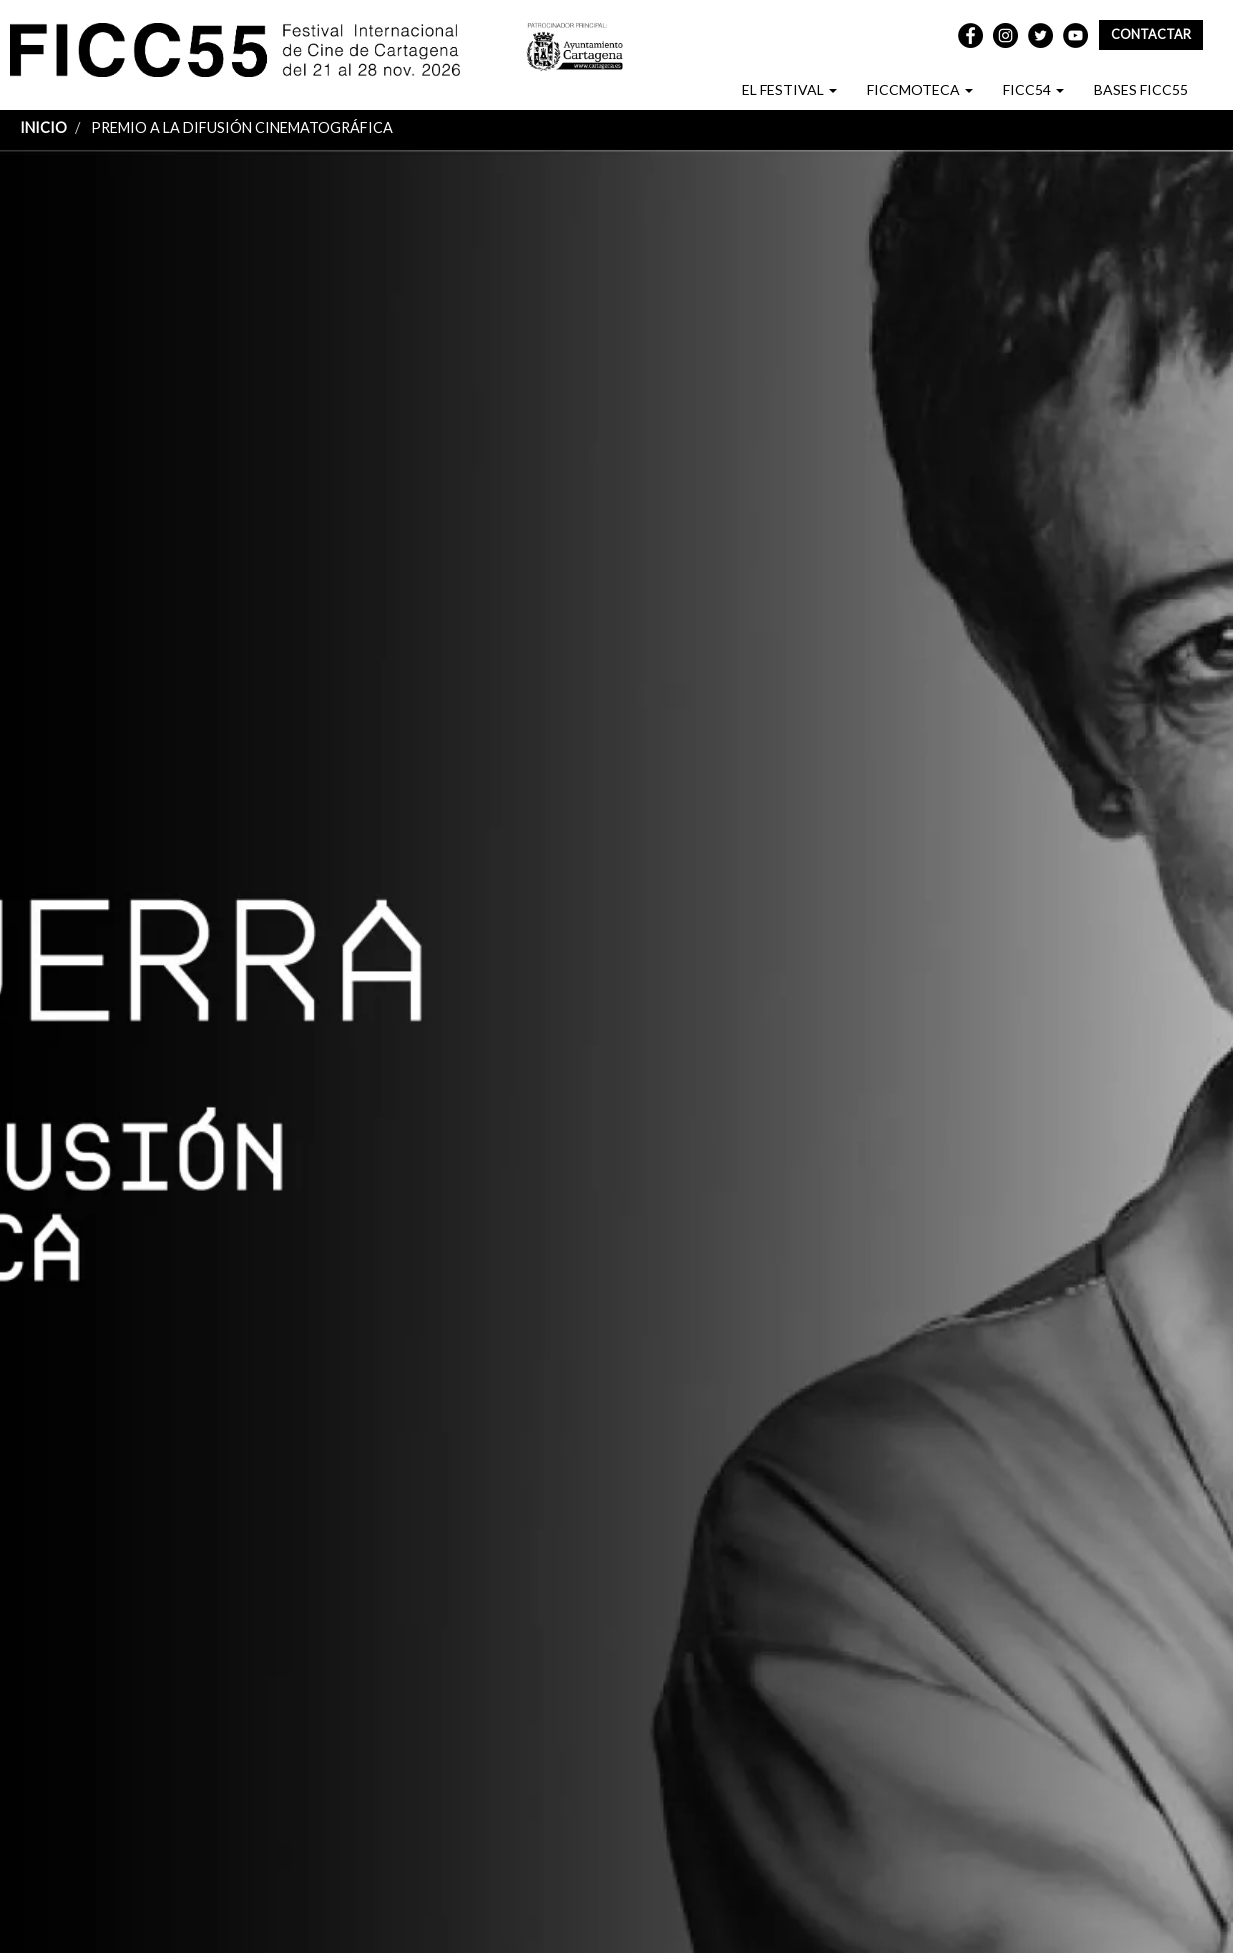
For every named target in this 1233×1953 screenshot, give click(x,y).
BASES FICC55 (1141, 89)
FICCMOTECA (920, 89)
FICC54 (1033, 89)
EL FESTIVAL (789, 89)
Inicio (43, 127)
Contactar (1151, 34)
